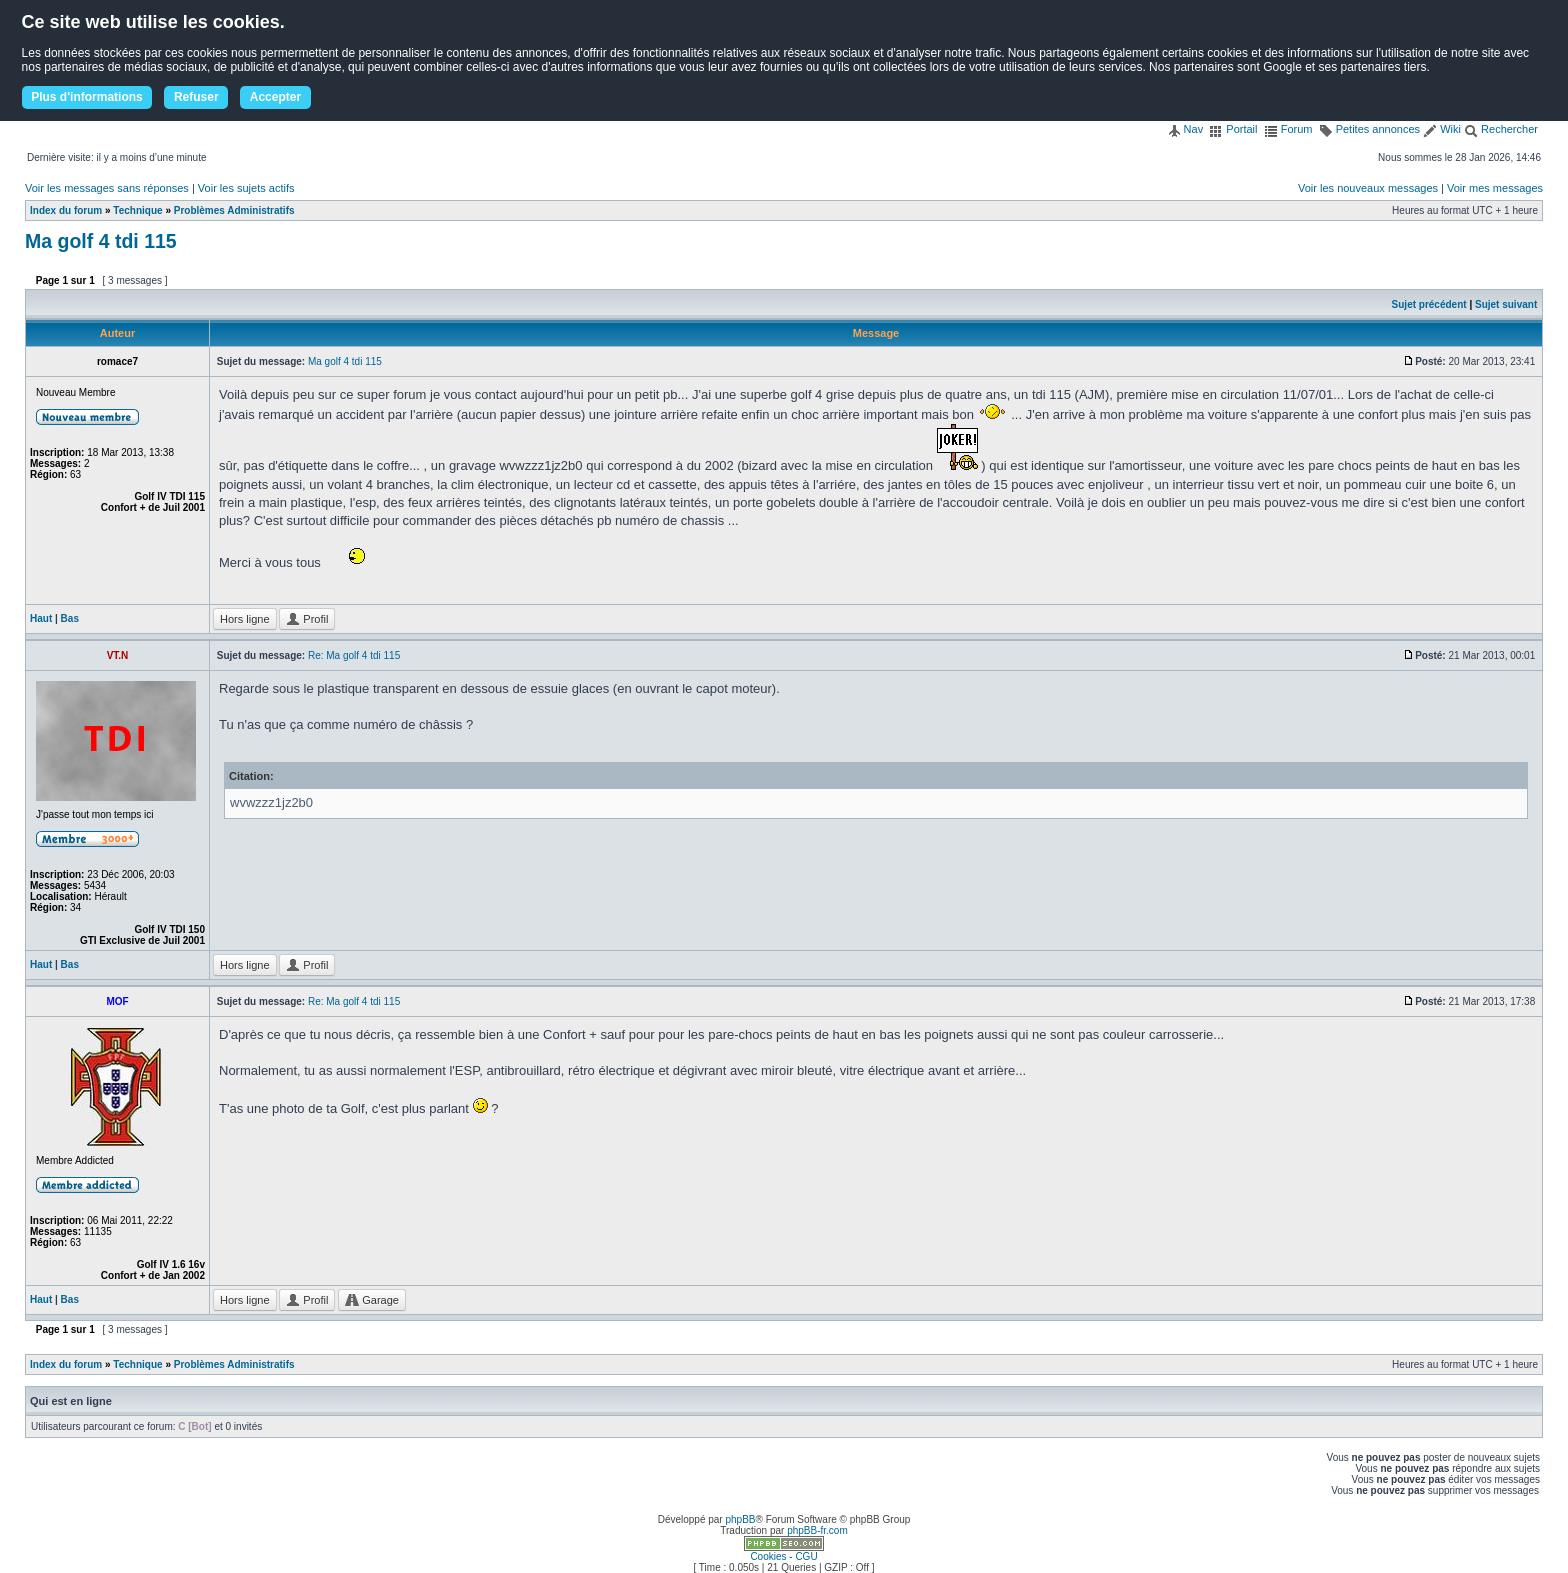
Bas (70, 618)
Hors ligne (245, 619)
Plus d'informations (87, 97)
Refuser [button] (196, 97)
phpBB (740, 1519)
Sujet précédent (1429, 304)
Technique (137, 210)
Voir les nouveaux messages (1368, 188)
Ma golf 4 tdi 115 (101, 241)
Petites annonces (1369, 129)
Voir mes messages (1495, 188)
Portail (1233, 129)
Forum (1288, 129)
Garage (372, 1300)
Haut (41, 618)
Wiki (1442, 129)
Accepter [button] (275, 97)
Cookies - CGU (783, 1556)
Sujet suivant (1506, 304)
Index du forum (66, 210)
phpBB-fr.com (817, 1530)
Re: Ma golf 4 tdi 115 (354, 655)
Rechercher (1501, 129)
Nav (1185, 129)
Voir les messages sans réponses (107, 188)
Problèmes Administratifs (234, 210)
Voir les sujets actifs (246, 188)
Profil (307, 619)
